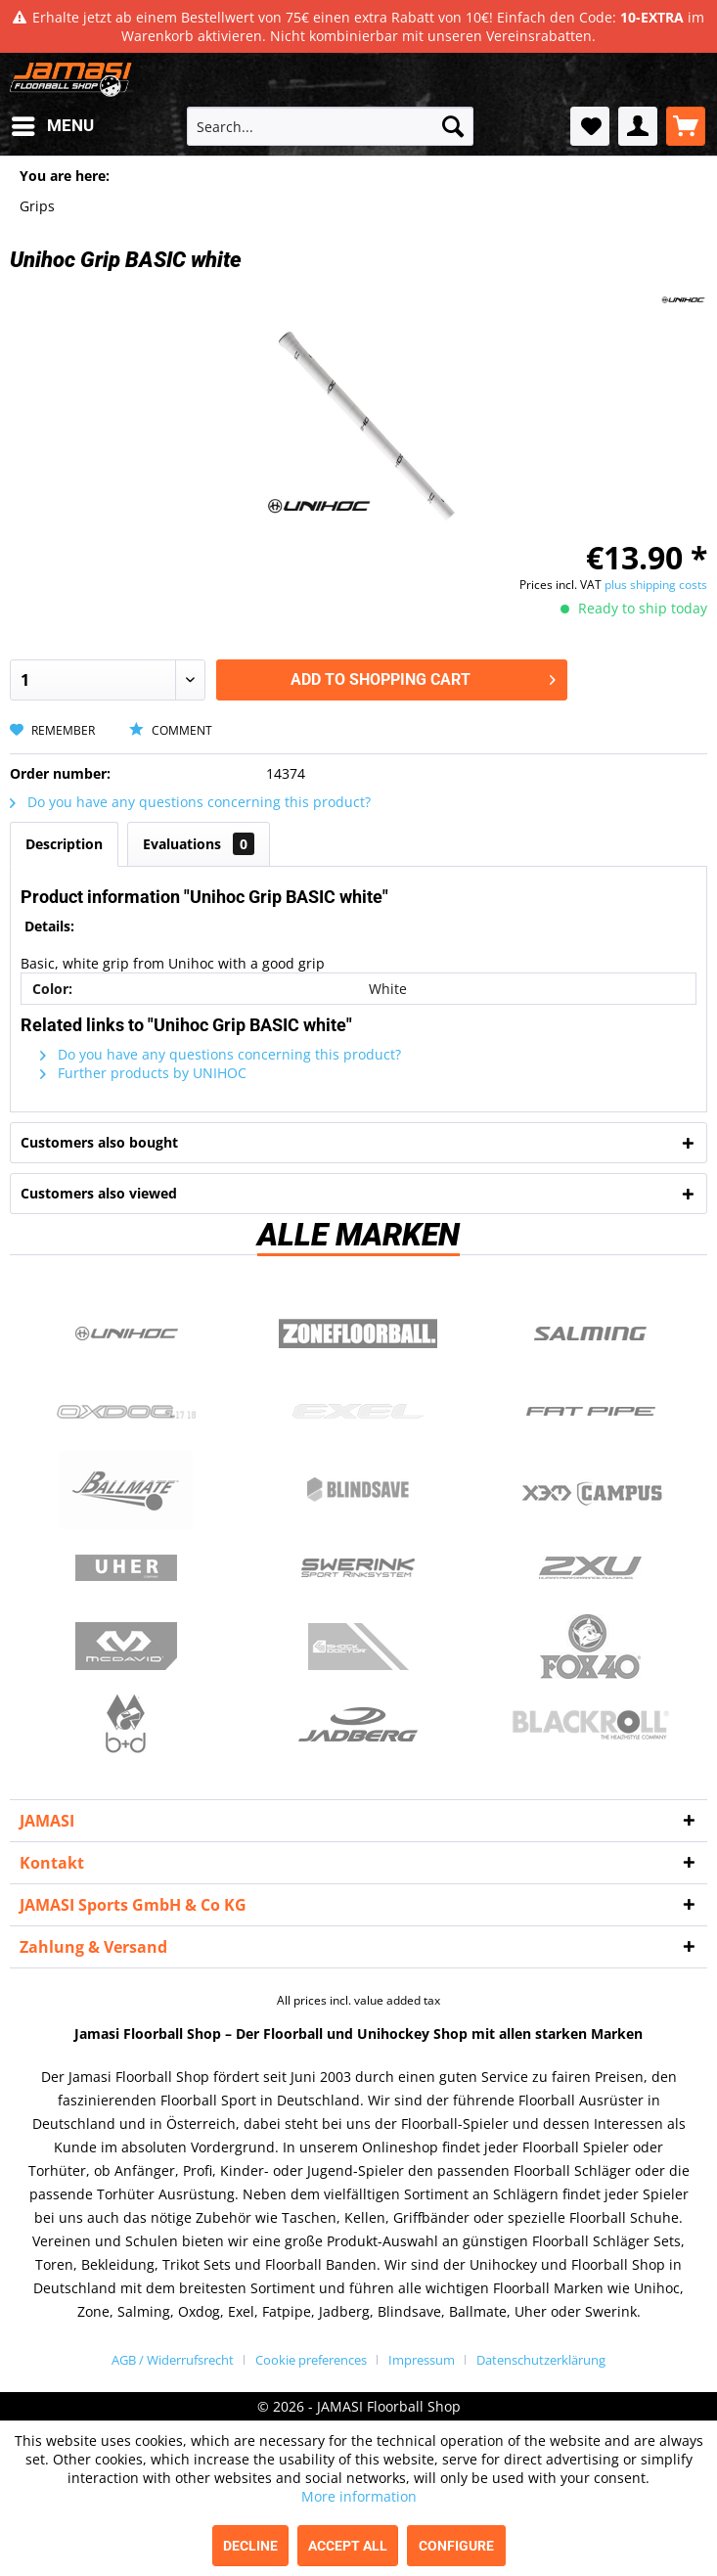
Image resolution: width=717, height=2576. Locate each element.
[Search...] (330, 126)
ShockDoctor (359, 1646)
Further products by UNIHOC (143, 1072)
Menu (53, 123)
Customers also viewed (99, 1193)
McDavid (126, 1646)
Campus (590, 1490)
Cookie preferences (311, 2360)
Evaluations (198, 844)
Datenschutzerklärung (540, 2360)
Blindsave (359, 1490)
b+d (126, 1725)
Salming (590, 1333)
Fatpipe (590, 1412)
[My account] (637, 126)
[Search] (452, 126)
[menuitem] (52, 126)
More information (359, 2496)
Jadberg (359, 1725)
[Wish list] (589, 126)
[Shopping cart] (685, 126)
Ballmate (126, 1490)
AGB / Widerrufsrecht (173, 2360)
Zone (359, 1333)
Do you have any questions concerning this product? (190, 801)
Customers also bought (99, 1142)
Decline (250, 2545)
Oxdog (126, 1412)
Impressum (421, 2360)
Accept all (347, 2545)
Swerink (359, 1568)
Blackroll (590, 1725)
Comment (170, 730)
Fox (590, 1646)
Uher (126, 1568)
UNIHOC (126, 1333)
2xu (590, 1568)
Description (64, 844)
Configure (456, 2545)
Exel (359, 1412)
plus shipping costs (656, 584)
